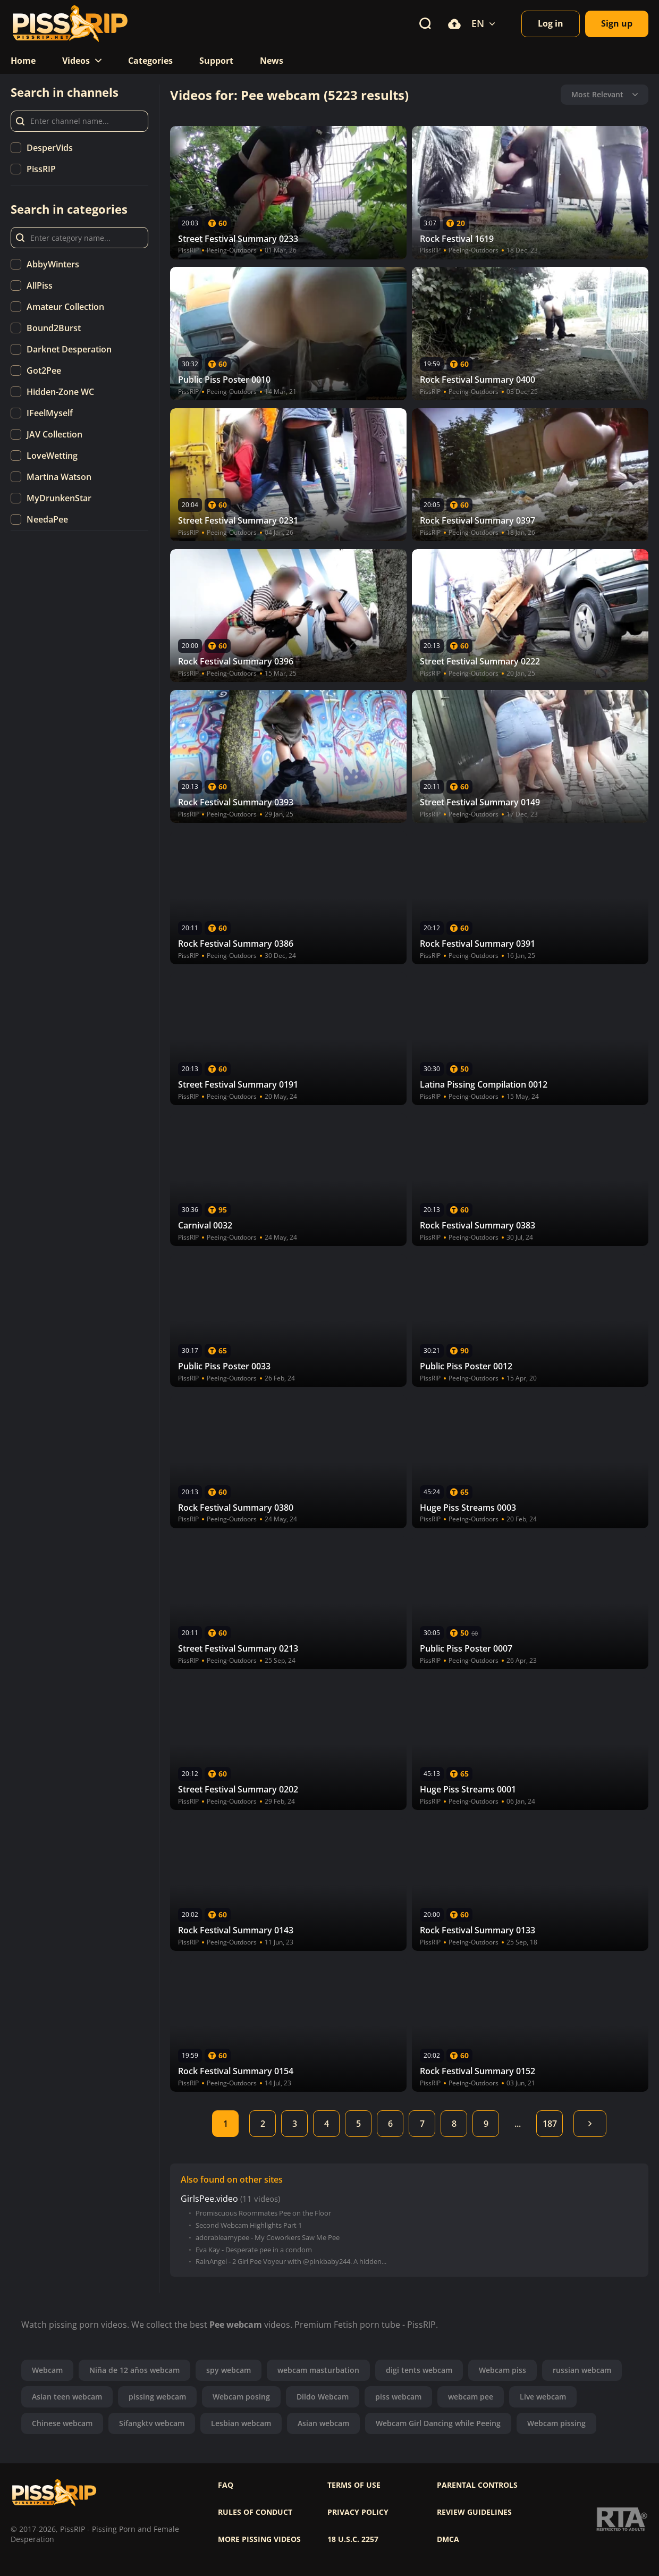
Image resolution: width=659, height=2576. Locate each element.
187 (550, 2123)
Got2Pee (44, 370)
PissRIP (41, 169)
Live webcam (543, 2397)
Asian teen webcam (67, 2397)
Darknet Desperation (69, 349)
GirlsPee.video (209, 2198)
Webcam (47, 2370)
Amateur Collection (65, 306)
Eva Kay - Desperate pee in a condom (254, 2249)
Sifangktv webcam (151, 2423)
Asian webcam (323, 2423)
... (517, 2123)
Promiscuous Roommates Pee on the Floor (263, 2213)
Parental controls (477, 2485)
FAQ (225, 2485)
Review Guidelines (474, 2512)
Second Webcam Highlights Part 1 (249, 2225)
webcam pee (470, 2397)
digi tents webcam (419, 2370)
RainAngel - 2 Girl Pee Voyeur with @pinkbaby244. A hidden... (291, 2261)
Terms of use (354, 2485)
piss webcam (398, 2397)
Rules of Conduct (255, 2512)
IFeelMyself (50, 413)
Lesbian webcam (241, 2423)
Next (590, 2123)
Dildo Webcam (323, 2397)
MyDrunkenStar (59, 498)
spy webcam (228, 2370)
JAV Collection (54, 434)
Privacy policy (357, 2512)
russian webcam (582, 2370)
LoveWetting (52, 455)
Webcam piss (502, 2370)
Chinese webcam (62, 2423)
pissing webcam (157, 2397)
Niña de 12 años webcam (134, 2370)
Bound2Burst (54, 328)
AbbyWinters (53, 264)
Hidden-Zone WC (60, 391)
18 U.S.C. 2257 (352, 2539)
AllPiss (40, 285)
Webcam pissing (556, 2423)
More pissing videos (259, 2539)
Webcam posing (241, 2397)
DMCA (448, 2539)
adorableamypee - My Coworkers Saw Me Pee (268, 2237)
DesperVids (50, 147)
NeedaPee (47, 519)
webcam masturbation (318, 2370)
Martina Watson (59, 477)
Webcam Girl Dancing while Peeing (438, 2423)
